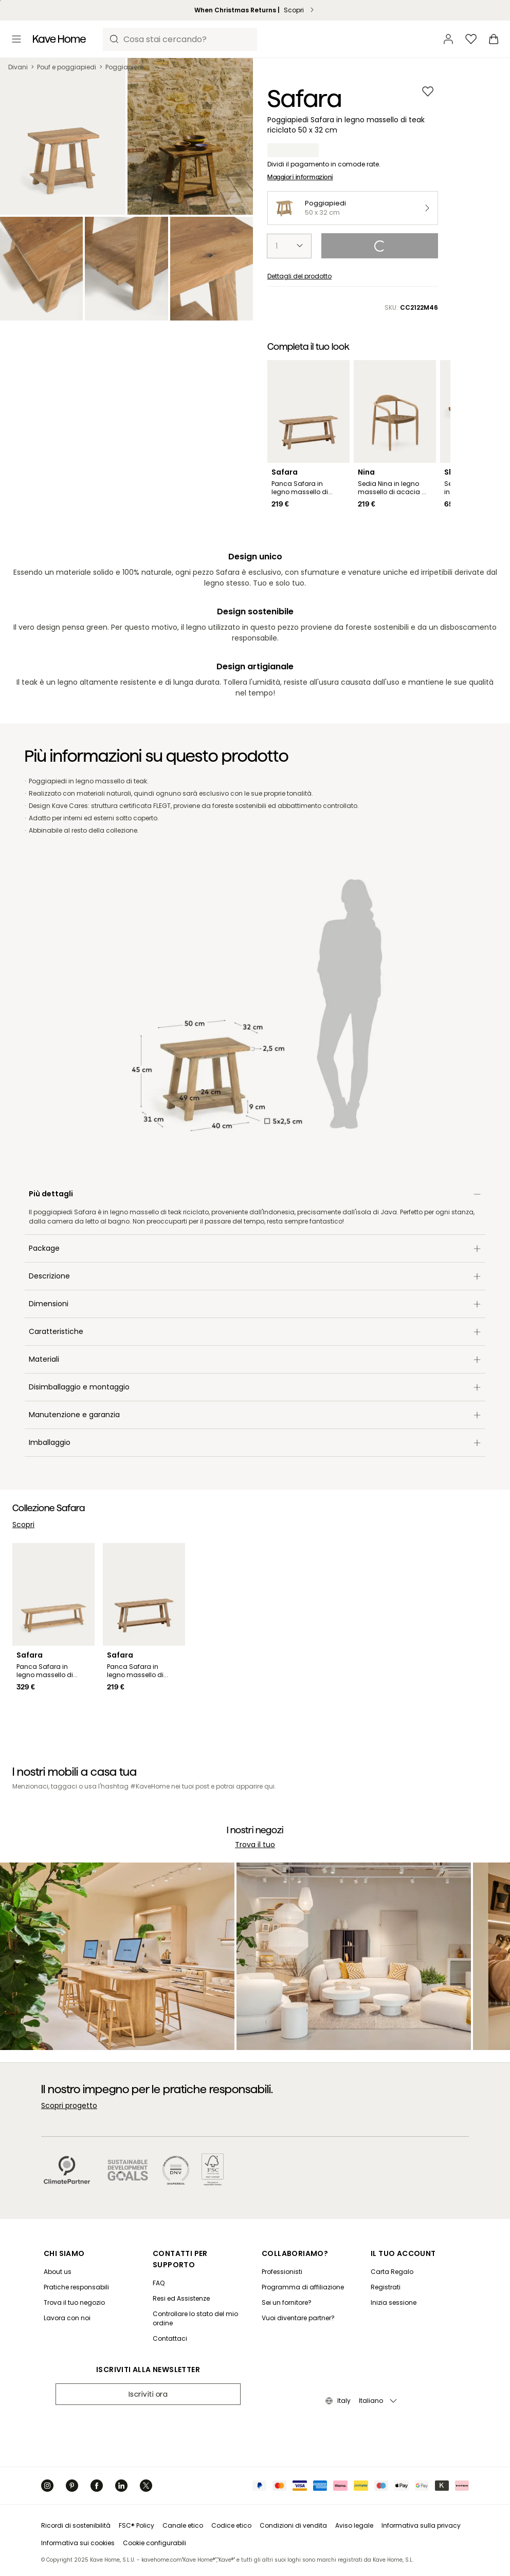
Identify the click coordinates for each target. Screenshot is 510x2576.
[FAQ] (198, 2283)
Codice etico (231, 2525)
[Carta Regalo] (402, 2272)
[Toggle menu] (16, 39)
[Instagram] (47, 2485)
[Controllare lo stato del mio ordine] (198, 2318)
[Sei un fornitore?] (303, 2302)
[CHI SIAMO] (79, 2253)
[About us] (76, 2272)
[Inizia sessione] (402, 2302)
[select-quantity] (289, 246)
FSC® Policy (136, 2525)
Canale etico (182, 2525)
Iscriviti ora (148, 2394)
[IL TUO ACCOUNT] (405, 2253)
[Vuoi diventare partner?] (303, 2318)
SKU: (411, 307)
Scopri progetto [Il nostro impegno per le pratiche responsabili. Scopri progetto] (69, 2105)
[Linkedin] (121, 2485)
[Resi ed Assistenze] (198, 2298)
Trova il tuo (255, 1844)
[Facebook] (96, 2485)
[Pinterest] (72, 2485)
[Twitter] (146, 2485)
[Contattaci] (198, 2338)
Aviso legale (354, 2525)
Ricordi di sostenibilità (76, 2525)
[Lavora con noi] (76, 2318)
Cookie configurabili (154, 2543)
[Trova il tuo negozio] (76, 2302)
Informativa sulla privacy (421, 2525)
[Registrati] (402, 2287)
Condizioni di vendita (293, 2525)
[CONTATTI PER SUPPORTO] (200, 2259)
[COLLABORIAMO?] (305, 2253)
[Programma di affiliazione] (303, 2287)
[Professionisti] (303, 2272)
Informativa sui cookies (78, 2543)
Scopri (23, 1524)
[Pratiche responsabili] (76, 2287)
